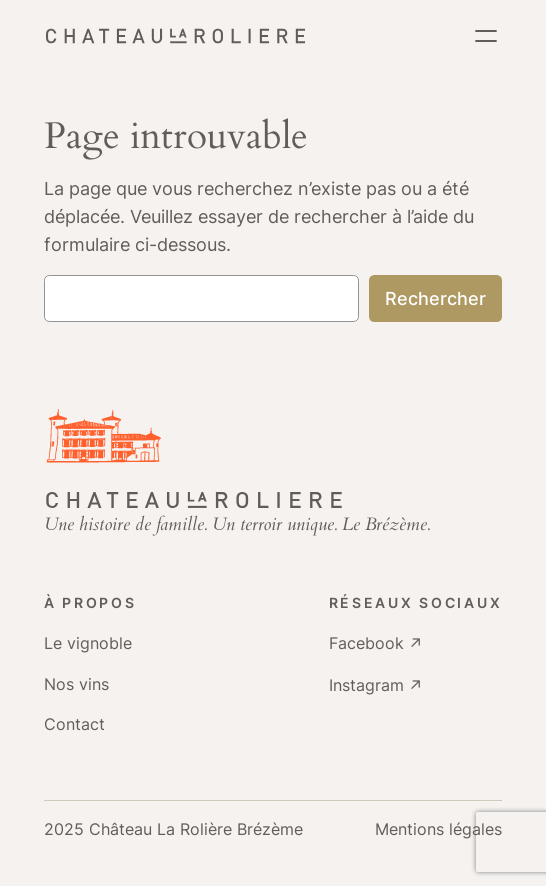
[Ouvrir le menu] (486, 36)
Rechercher (435, 298)
